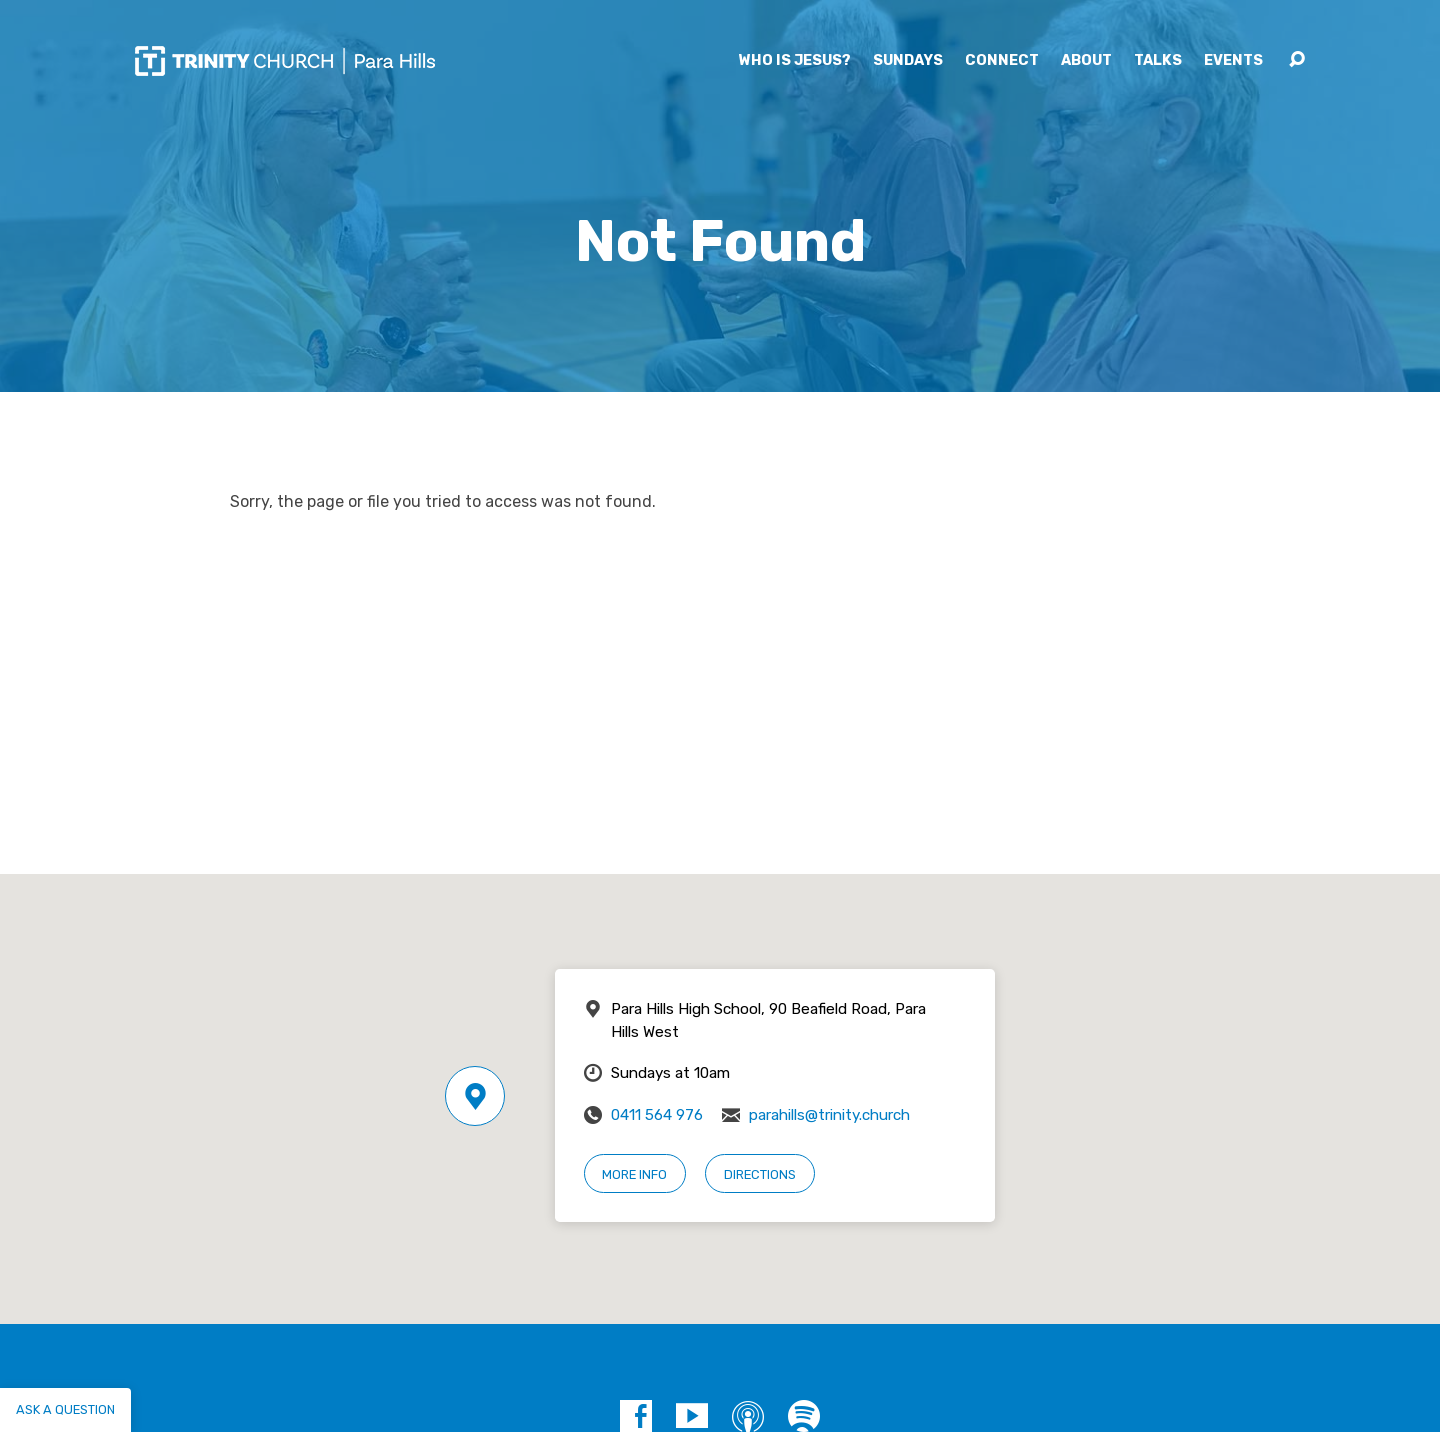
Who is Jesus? (795, 61)
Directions (760, 1174)
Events (1233, 61)
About (1086, 61)
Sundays (908, 61)
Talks (1158, 61)
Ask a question (65, 1409)
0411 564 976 (657, 1115)
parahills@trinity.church (829, 1115)
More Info (634, 1174)
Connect (1002, 61)
